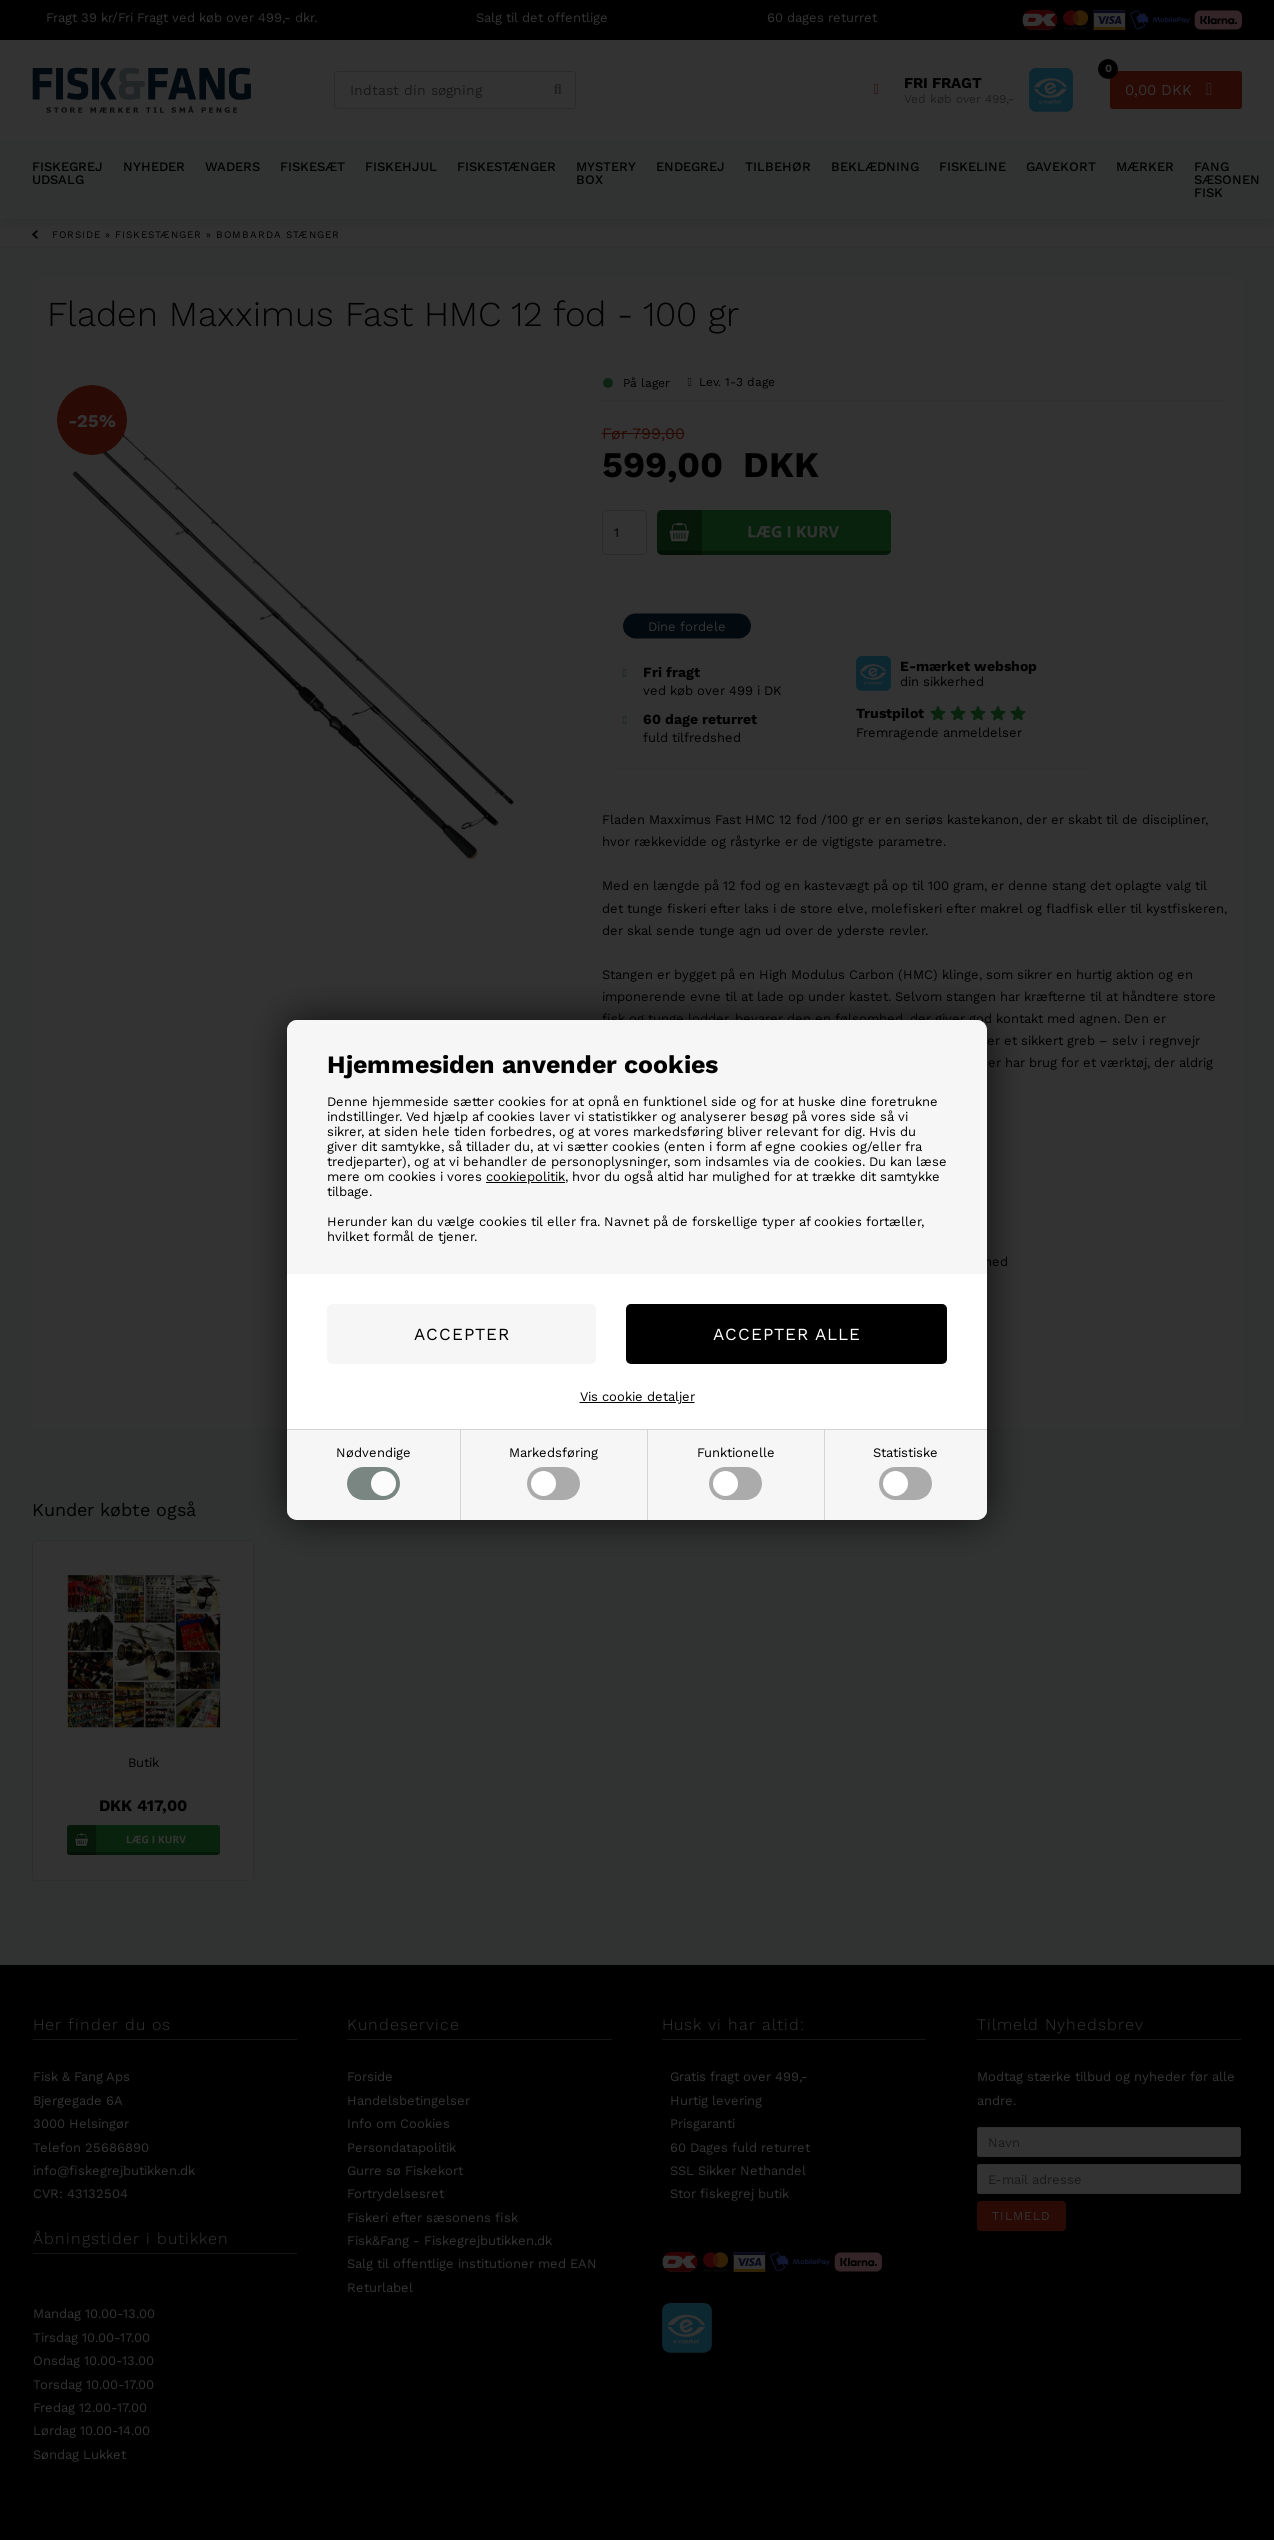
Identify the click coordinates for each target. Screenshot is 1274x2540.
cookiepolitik (525, 1176)
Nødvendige (373, 1472)
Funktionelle (736, 1472)
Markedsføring (553, 1472)
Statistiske (905, 1472)
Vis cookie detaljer (637, 1396)
